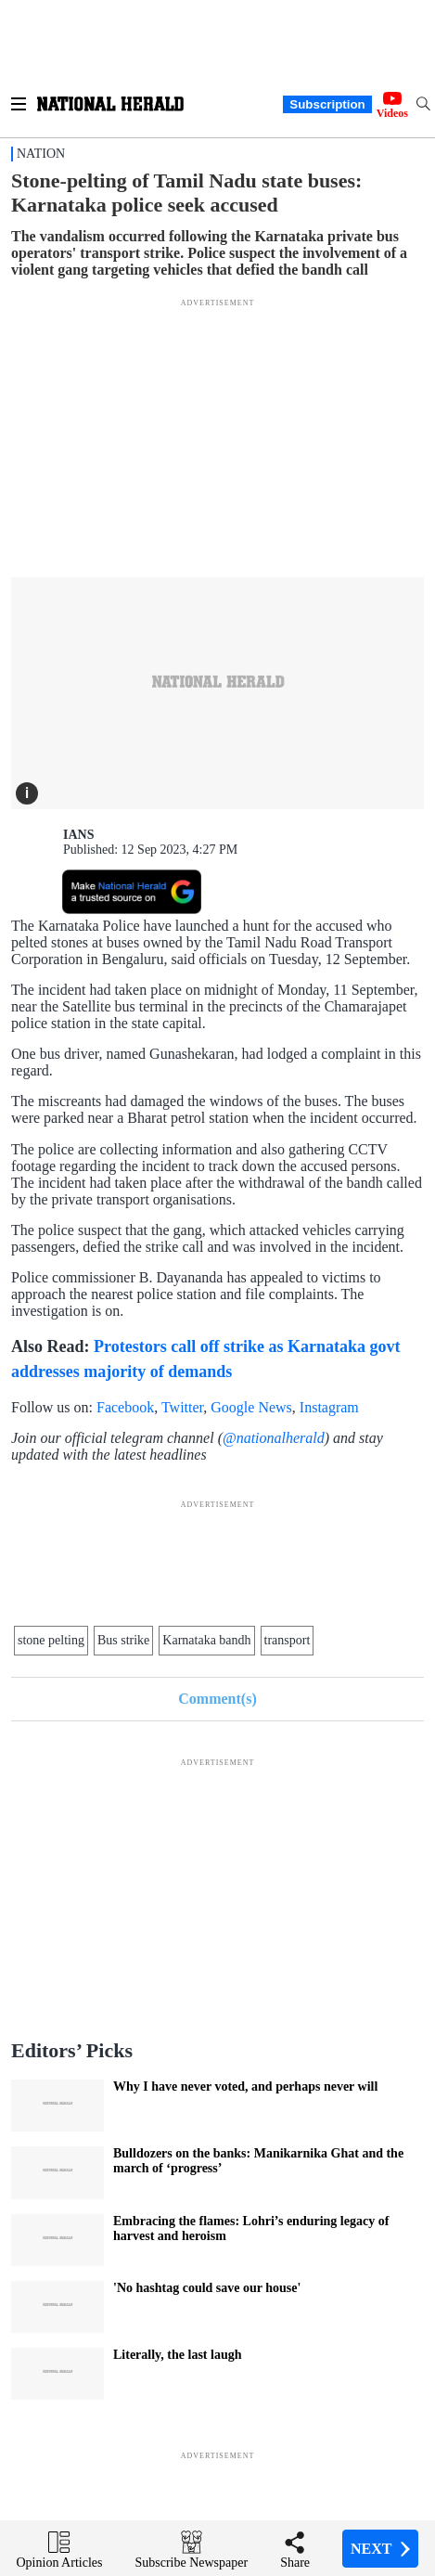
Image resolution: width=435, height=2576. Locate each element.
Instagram (329, 1407)
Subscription (327, 104)
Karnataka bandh (206, 1640)
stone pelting (51, 1640)
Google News (251, 1407)
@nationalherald (274, 1438)
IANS (78, 835)
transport (287, 1640)
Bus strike (123, 1640)
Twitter (182, 1407)
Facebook (125, 1407)
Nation (41, 154)
